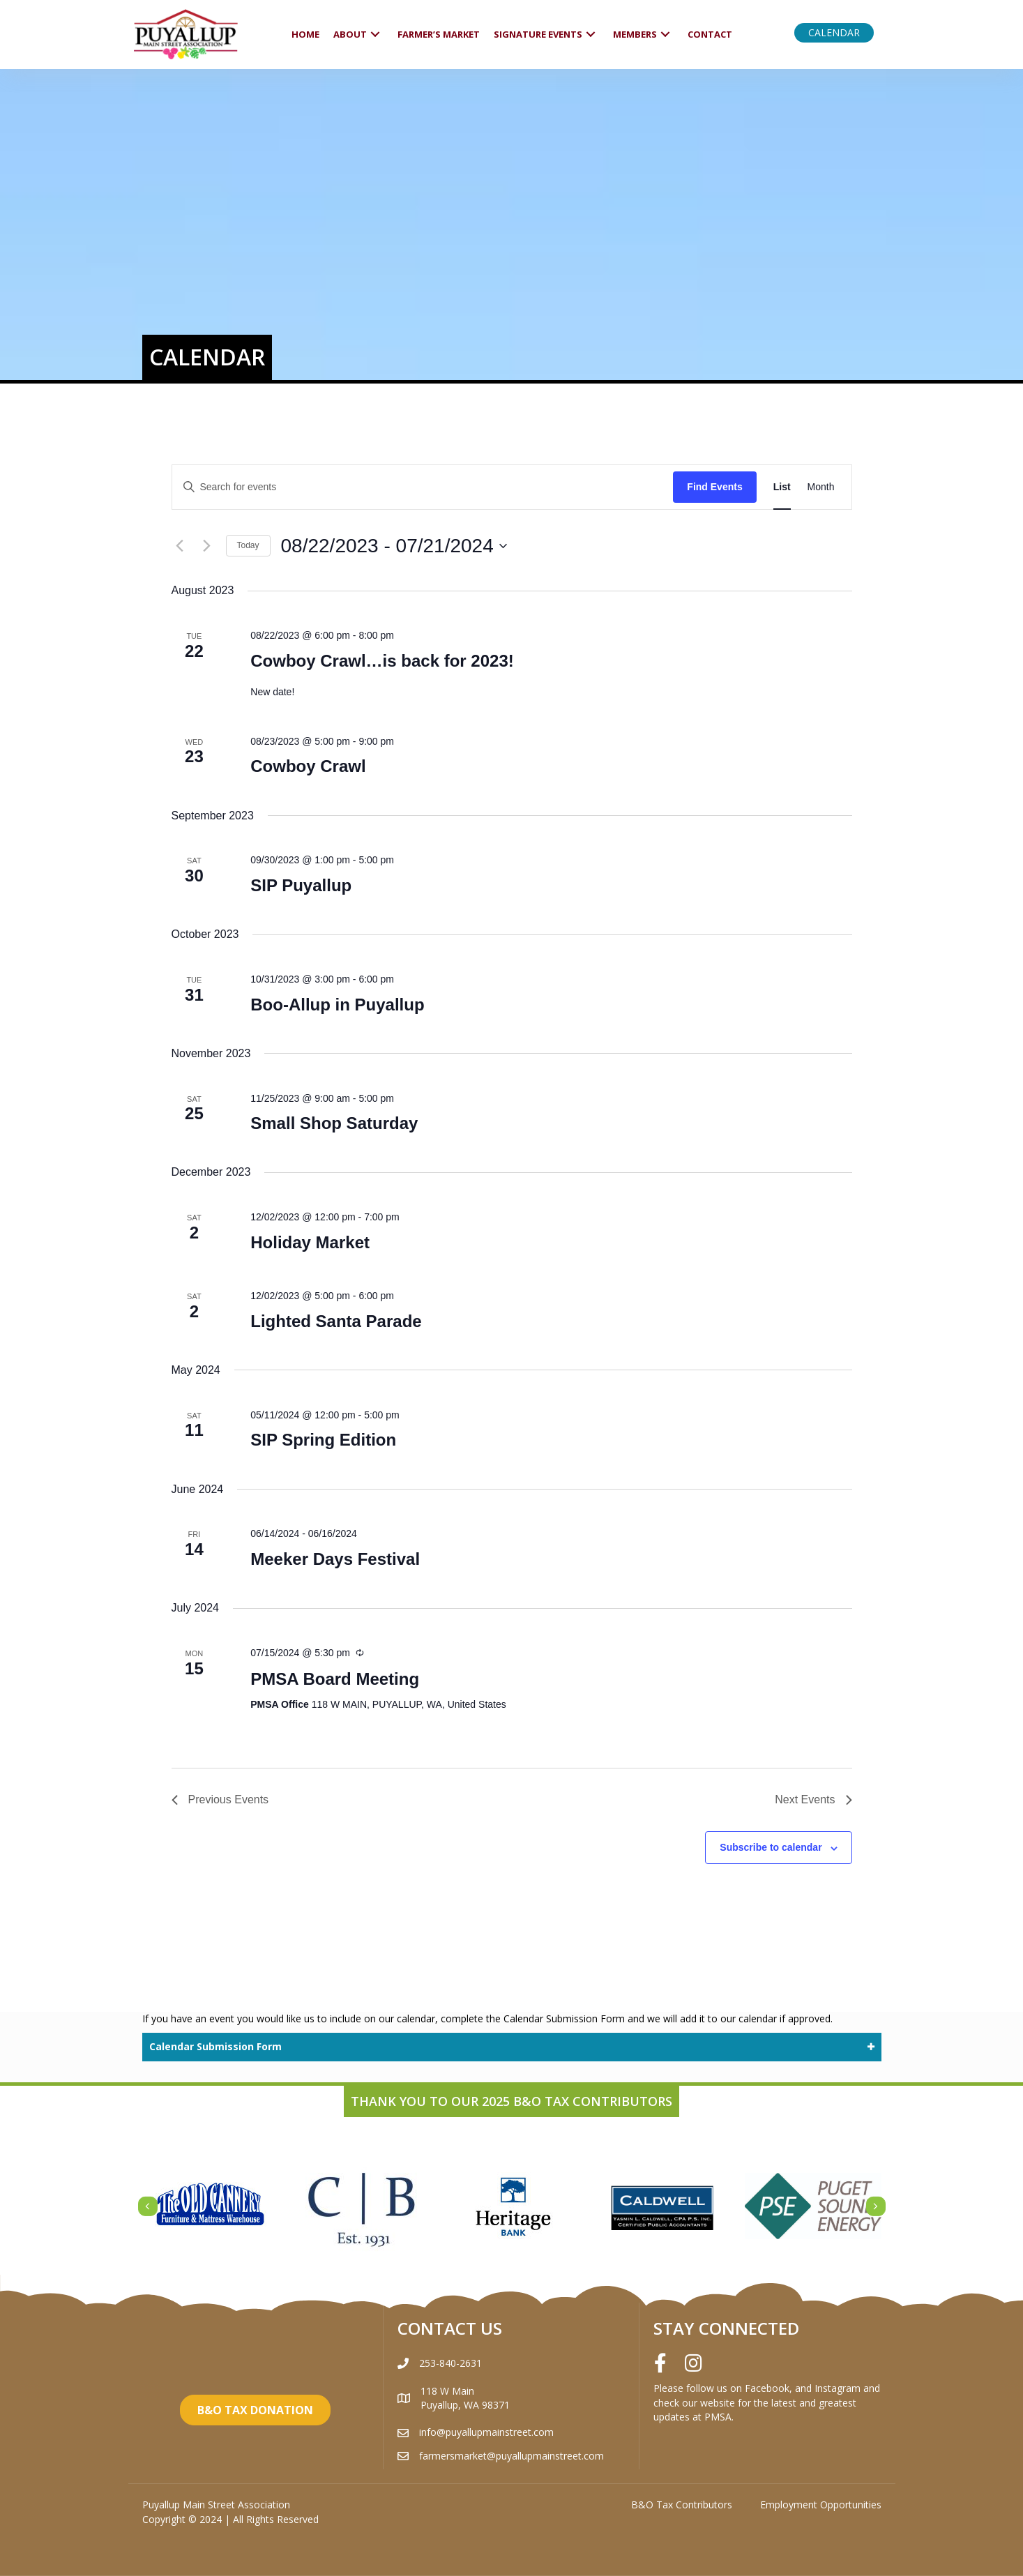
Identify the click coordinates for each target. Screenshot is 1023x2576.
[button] (834, 33)
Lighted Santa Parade (335, 1321)
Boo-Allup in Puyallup (337, 1004)
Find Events (714, 486)
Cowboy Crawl (307, 766)
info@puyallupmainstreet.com (486, 2432)
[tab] (511, 2047)
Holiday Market (310, 1242)
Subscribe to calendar (770, 1847)
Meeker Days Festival (335, 1559)
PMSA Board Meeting (334, 1678)
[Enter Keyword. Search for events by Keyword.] (423, 487)
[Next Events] (207, 546)
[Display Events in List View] (782, 487)
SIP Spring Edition (323, 1439)
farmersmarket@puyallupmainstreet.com (511, 2455)
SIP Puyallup (300, 885)
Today (248, 545)
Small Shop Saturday (334, 1123)
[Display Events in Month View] (821, 487)
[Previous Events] (180, 546)
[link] (305, 34)
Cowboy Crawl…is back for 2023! (381, 660)
